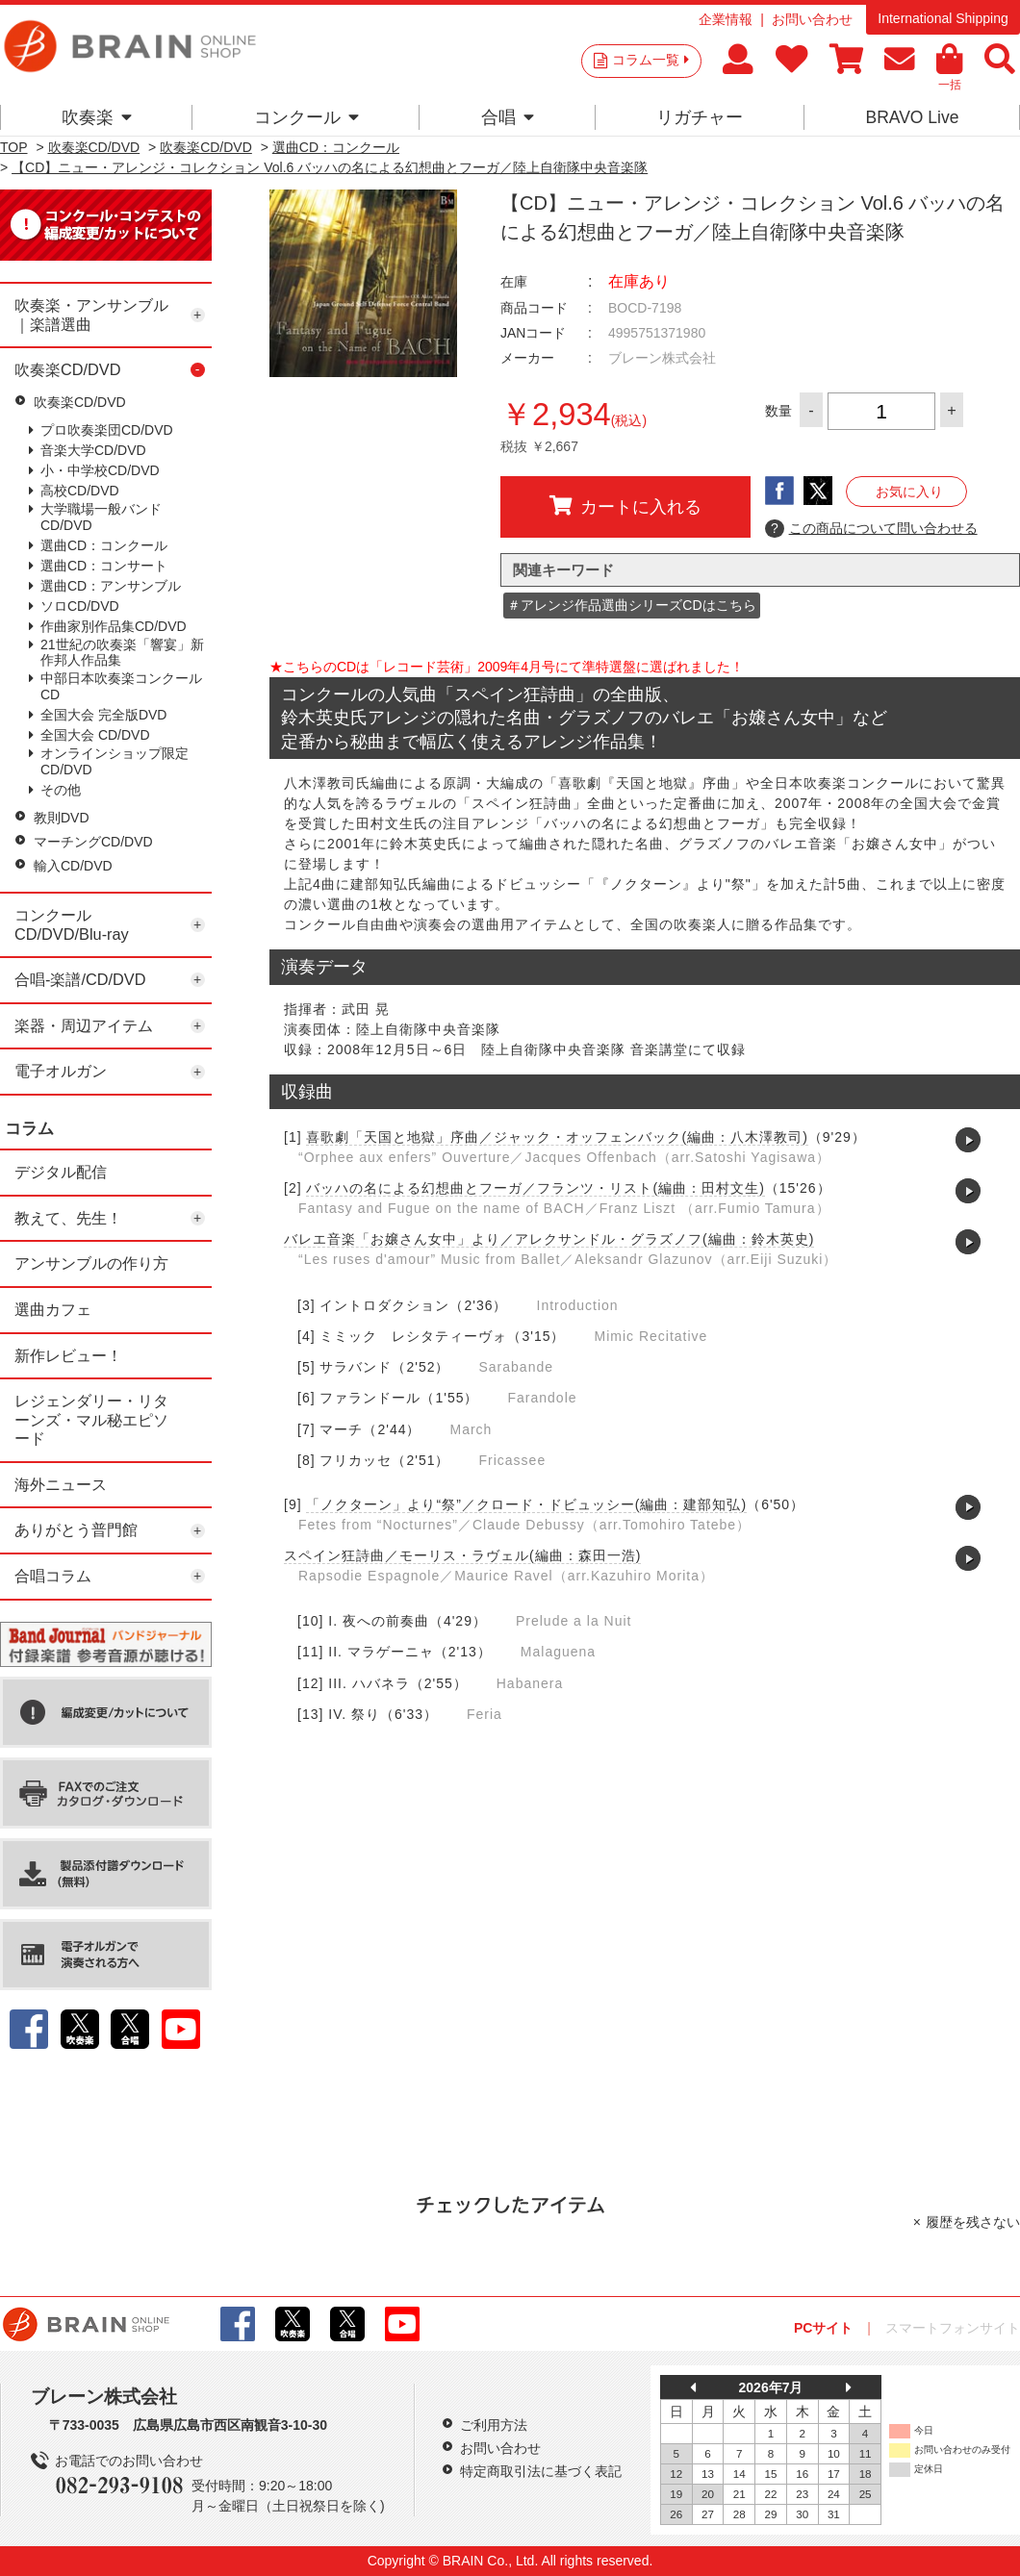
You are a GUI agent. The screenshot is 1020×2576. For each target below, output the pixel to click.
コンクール (306, 117)
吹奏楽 (97, 117)
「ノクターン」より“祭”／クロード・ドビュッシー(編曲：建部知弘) (526, 1504)
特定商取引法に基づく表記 (541, 2471)
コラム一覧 (650, 59)
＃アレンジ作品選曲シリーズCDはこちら (631, 605)
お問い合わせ (812, 19)
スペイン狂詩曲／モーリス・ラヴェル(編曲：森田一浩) (462, 1555)
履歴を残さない (973, 2222)
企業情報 (725, 19)
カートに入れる (625, 506)
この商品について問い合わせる (871, 529)
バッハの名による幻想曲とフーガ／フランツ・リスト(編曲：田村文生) (535, 1188)
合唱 (507, 117)
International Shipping (942, 18)
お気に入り (909, 491)
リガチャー (699, 117)
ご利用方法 (493, 2425)
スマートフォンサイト (952, 2328)
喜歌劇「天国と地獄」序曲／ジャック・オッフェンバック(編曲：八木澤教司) (556, 1137)
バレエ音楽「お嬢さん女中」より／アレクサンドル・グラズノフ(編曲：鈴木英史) (549, 1239)
